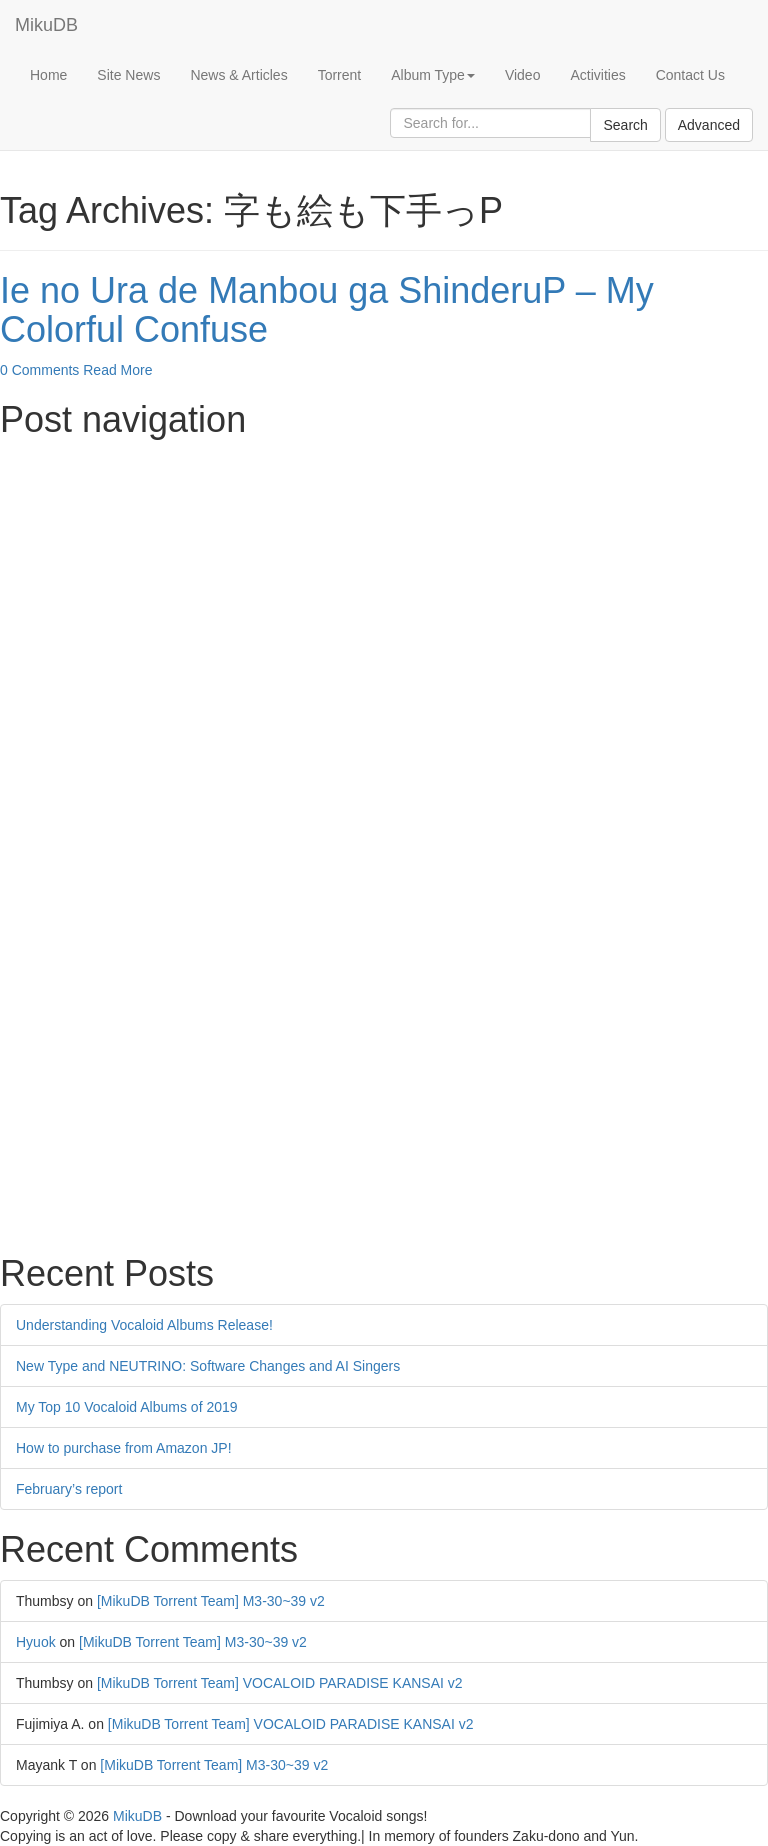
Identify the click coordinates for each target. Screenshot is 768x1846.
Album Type (433, 75)
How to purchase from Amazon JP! (124, 1448)
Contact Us (690, 75)
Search (625, 125)
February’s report (69, 1489)
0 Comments (39, 370)
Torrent (340, 75)
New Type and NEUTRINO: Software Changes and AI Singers (208, 1366)
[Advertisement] (384, 589)
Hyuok (36, 1642)
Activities (597, 75)
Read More (117, 370)
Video (523, 75)
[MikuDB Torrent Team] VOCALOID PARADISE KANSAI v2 (280, 1683)
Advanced (709, 125)
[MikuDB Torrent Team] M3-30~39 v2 (211, 1601)
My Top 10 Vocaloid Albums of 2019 (127, 1407)
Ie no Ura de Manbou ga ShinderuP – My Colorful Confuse (327, 310)
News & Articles (238, 75)
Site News (128, 75)
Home (48, 75)
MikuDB (46, 25)
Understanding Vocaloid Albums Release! (144, 1325)
